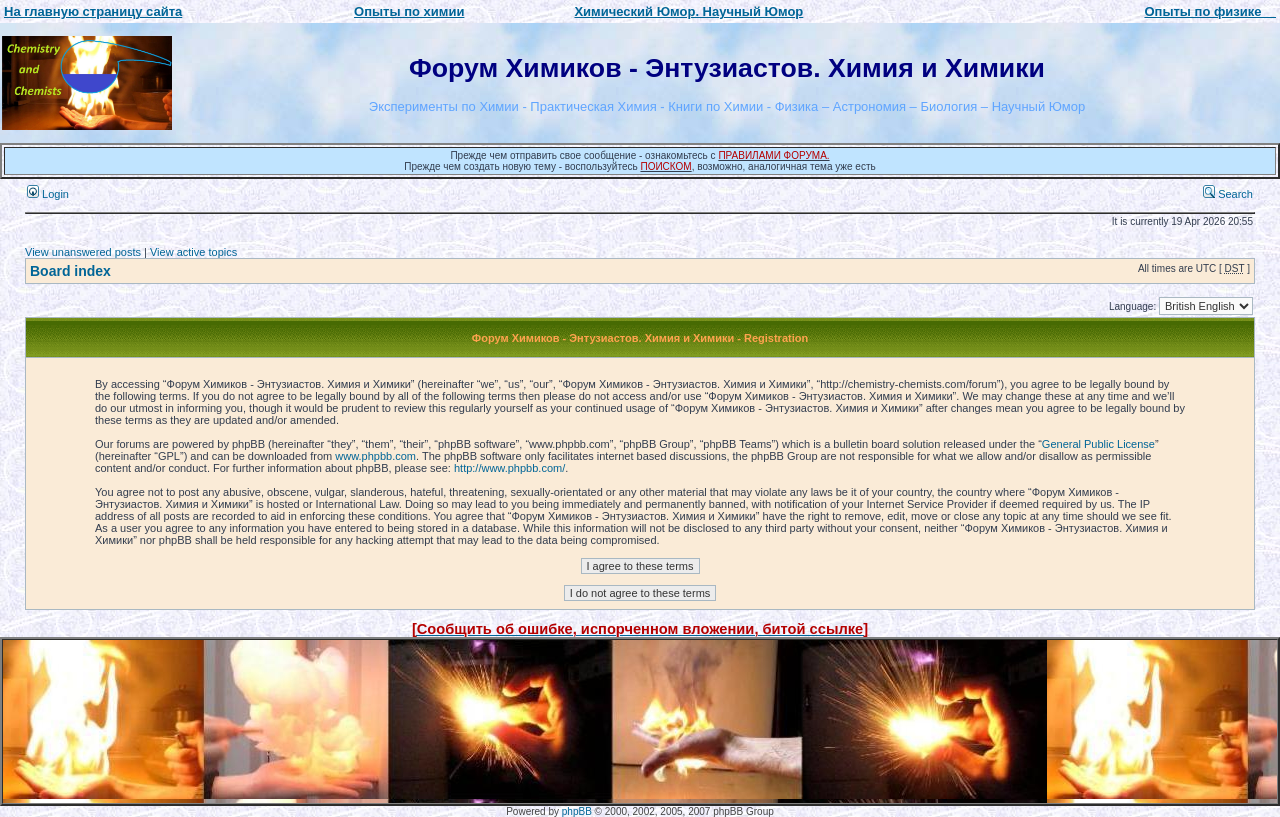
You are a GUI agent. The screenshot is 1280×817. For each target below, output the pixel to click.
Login (48, 194)
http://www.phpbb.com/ (509, 468)
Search (1228, 194)
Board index (70, 271)
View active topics (193, 252)
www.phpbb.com (375, 456)
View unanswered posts (83, 252)
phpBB (577, 811)
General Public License (1098, 444)
